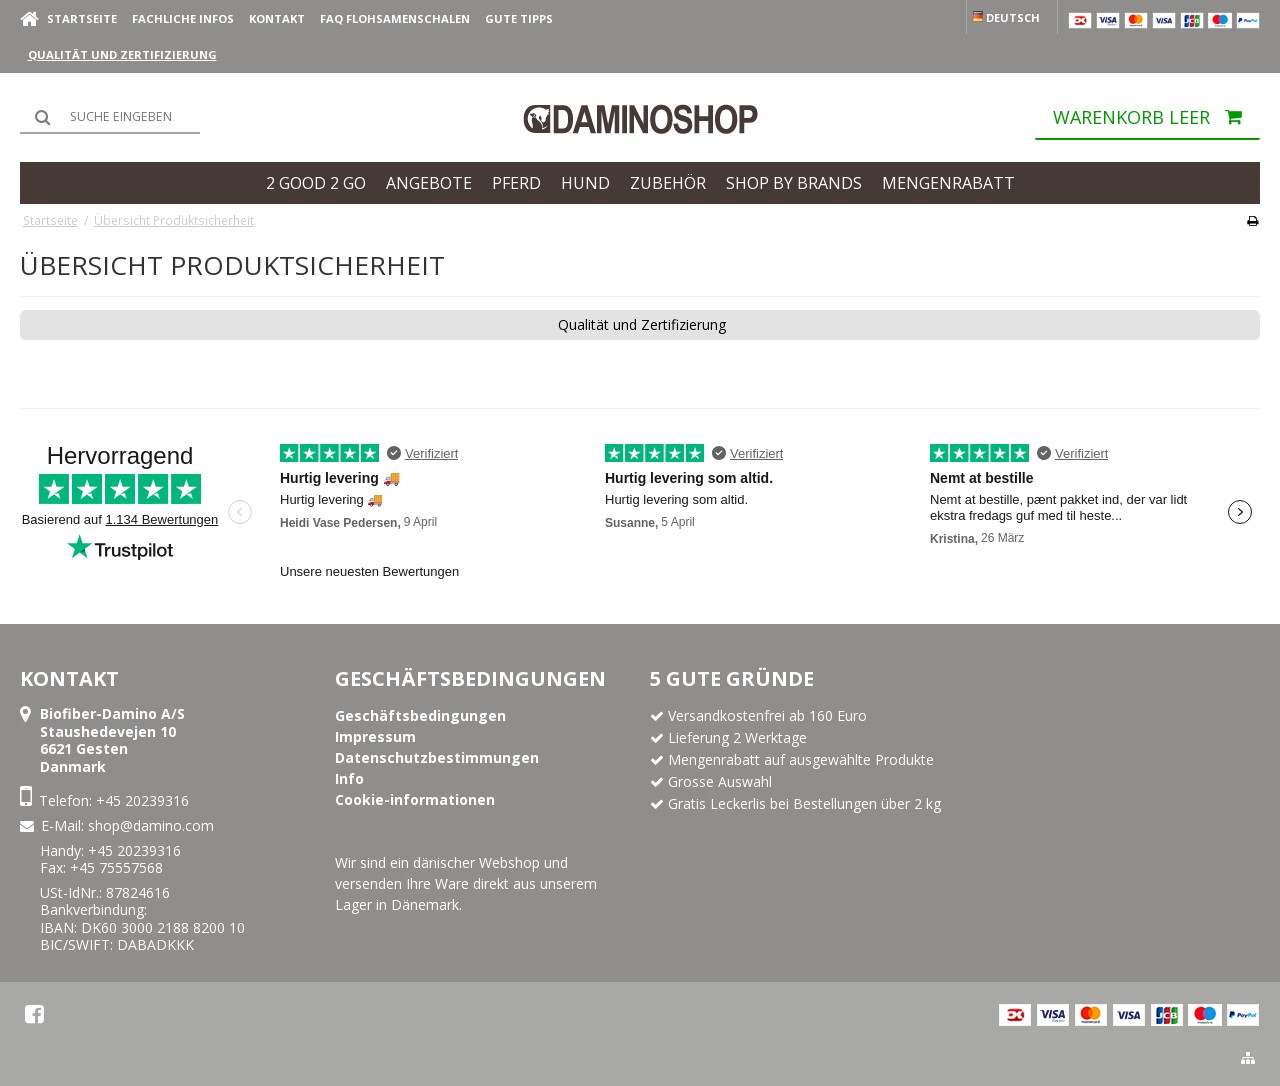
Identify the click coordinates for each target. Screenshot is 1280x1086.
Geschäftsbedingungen (470, 678)
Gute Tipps (519, 18)
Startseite (82, 18)
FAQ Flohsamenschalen (395, 18)
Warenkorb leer (1156, 122)
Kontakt (277, 18)
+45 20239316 (142, 800)
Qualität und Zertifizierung (122, 54)
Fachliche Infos (183, 18)
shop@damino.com (151, 825)
